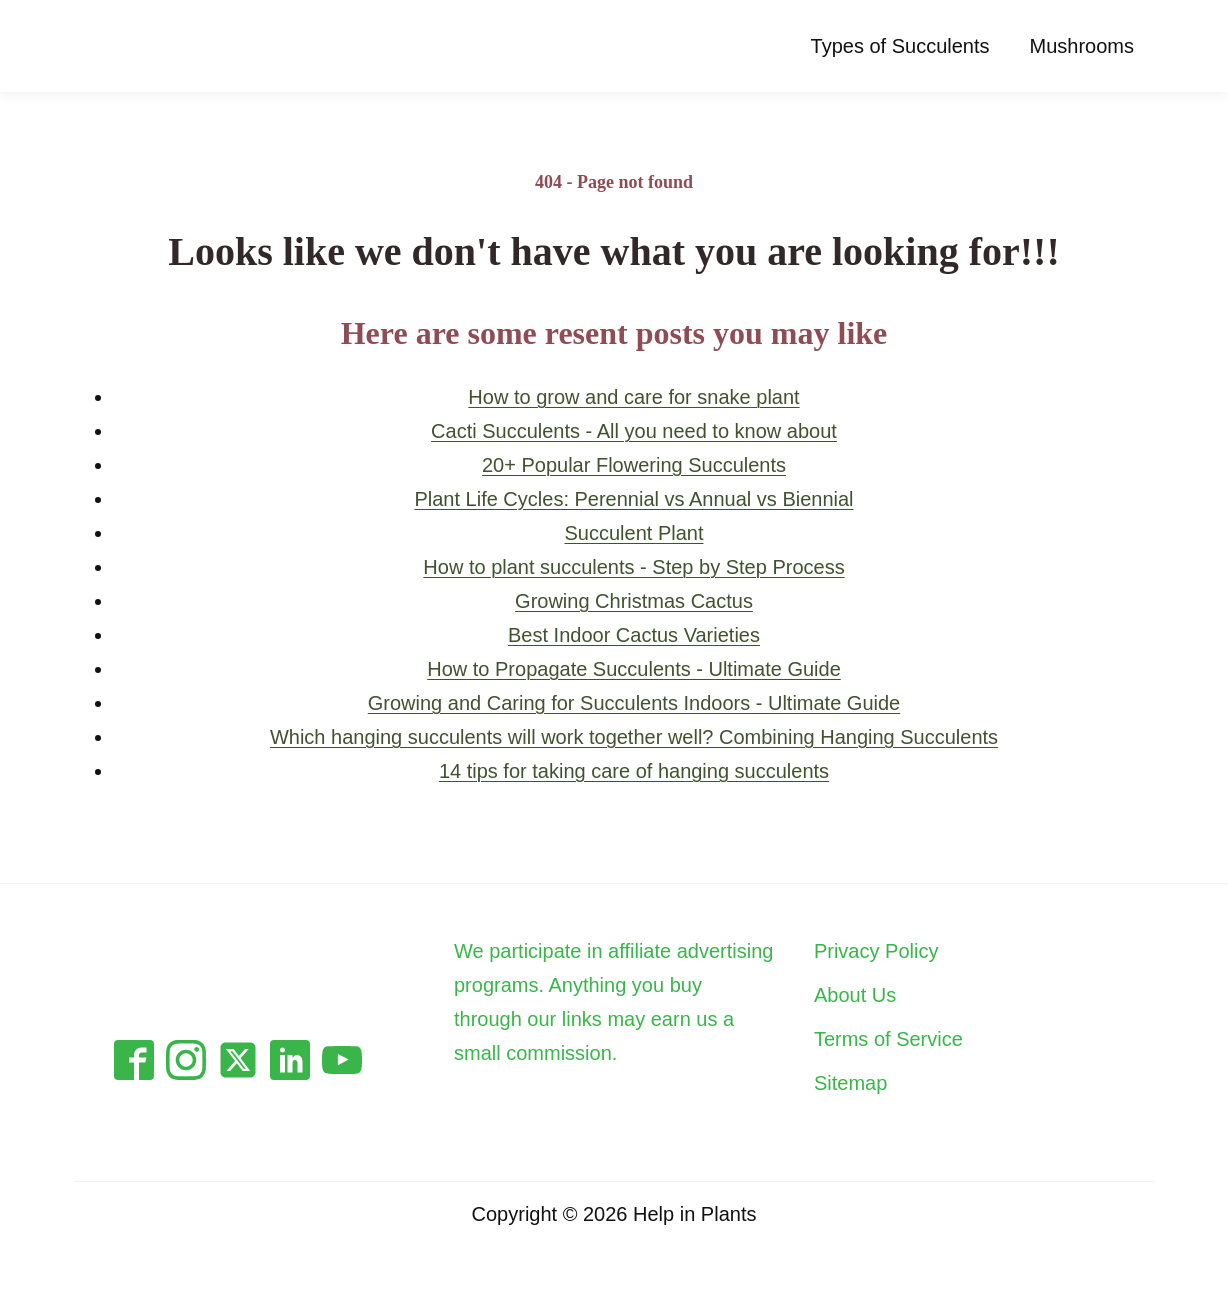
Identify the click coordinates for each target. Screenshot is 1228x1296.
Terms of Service (888, 1039)
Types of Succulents (900, 46)
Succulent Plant (634, 533)
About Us (855, 995)
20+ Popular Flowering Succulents (634, 465)
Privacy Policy (876, 951)
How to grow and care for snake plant (633, 397)
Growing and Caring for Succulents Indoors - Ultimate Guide (634, 703)
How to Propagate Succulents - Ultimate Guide (634, 669)
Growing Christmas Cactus (634, 601)
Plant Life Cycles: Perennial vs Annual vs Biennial (633, 499)
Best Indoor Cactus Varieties (634, 635)
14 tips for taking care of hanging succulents (634, 771)
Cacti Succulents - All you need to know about (634, 431)
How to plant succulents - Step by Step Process (633, 567)
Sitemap (850, 1083)
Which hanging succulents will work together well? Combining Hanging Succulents (634, 737)
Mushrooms (1082, 46)
